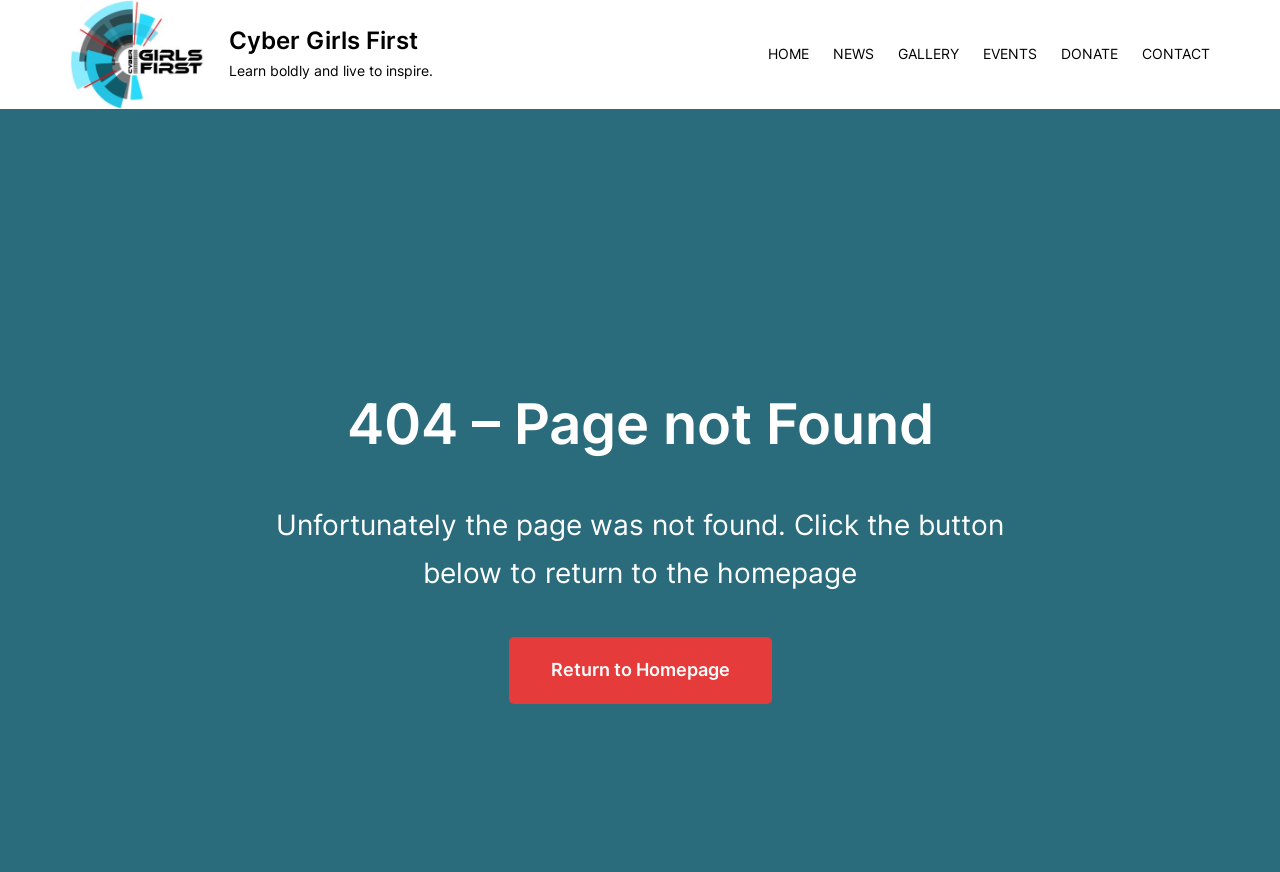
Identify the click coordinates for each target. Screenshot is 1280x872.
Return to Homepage (640, 669)
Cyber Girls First (323, 40)
